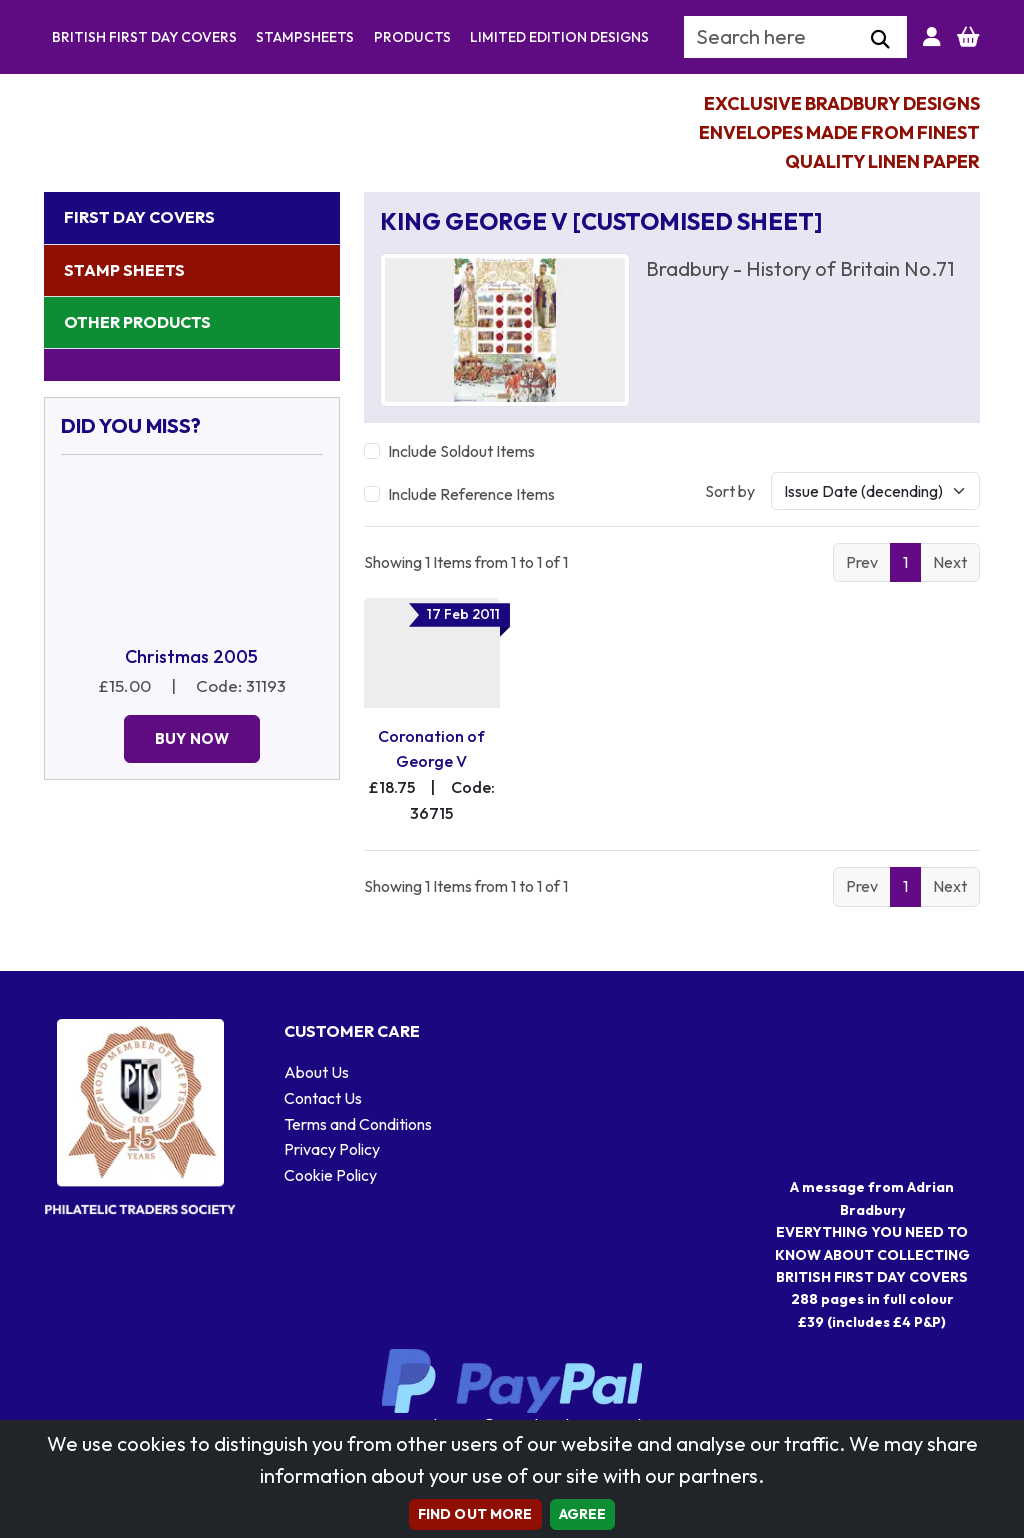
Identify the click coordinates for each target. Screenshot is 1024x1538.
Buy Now (192, 738)
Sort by (730, 491)
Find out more (475, 1514)
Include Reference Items (471, 494)
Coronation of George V (431, 749)
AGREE (583, 1514)
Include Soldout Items (461, 451)
